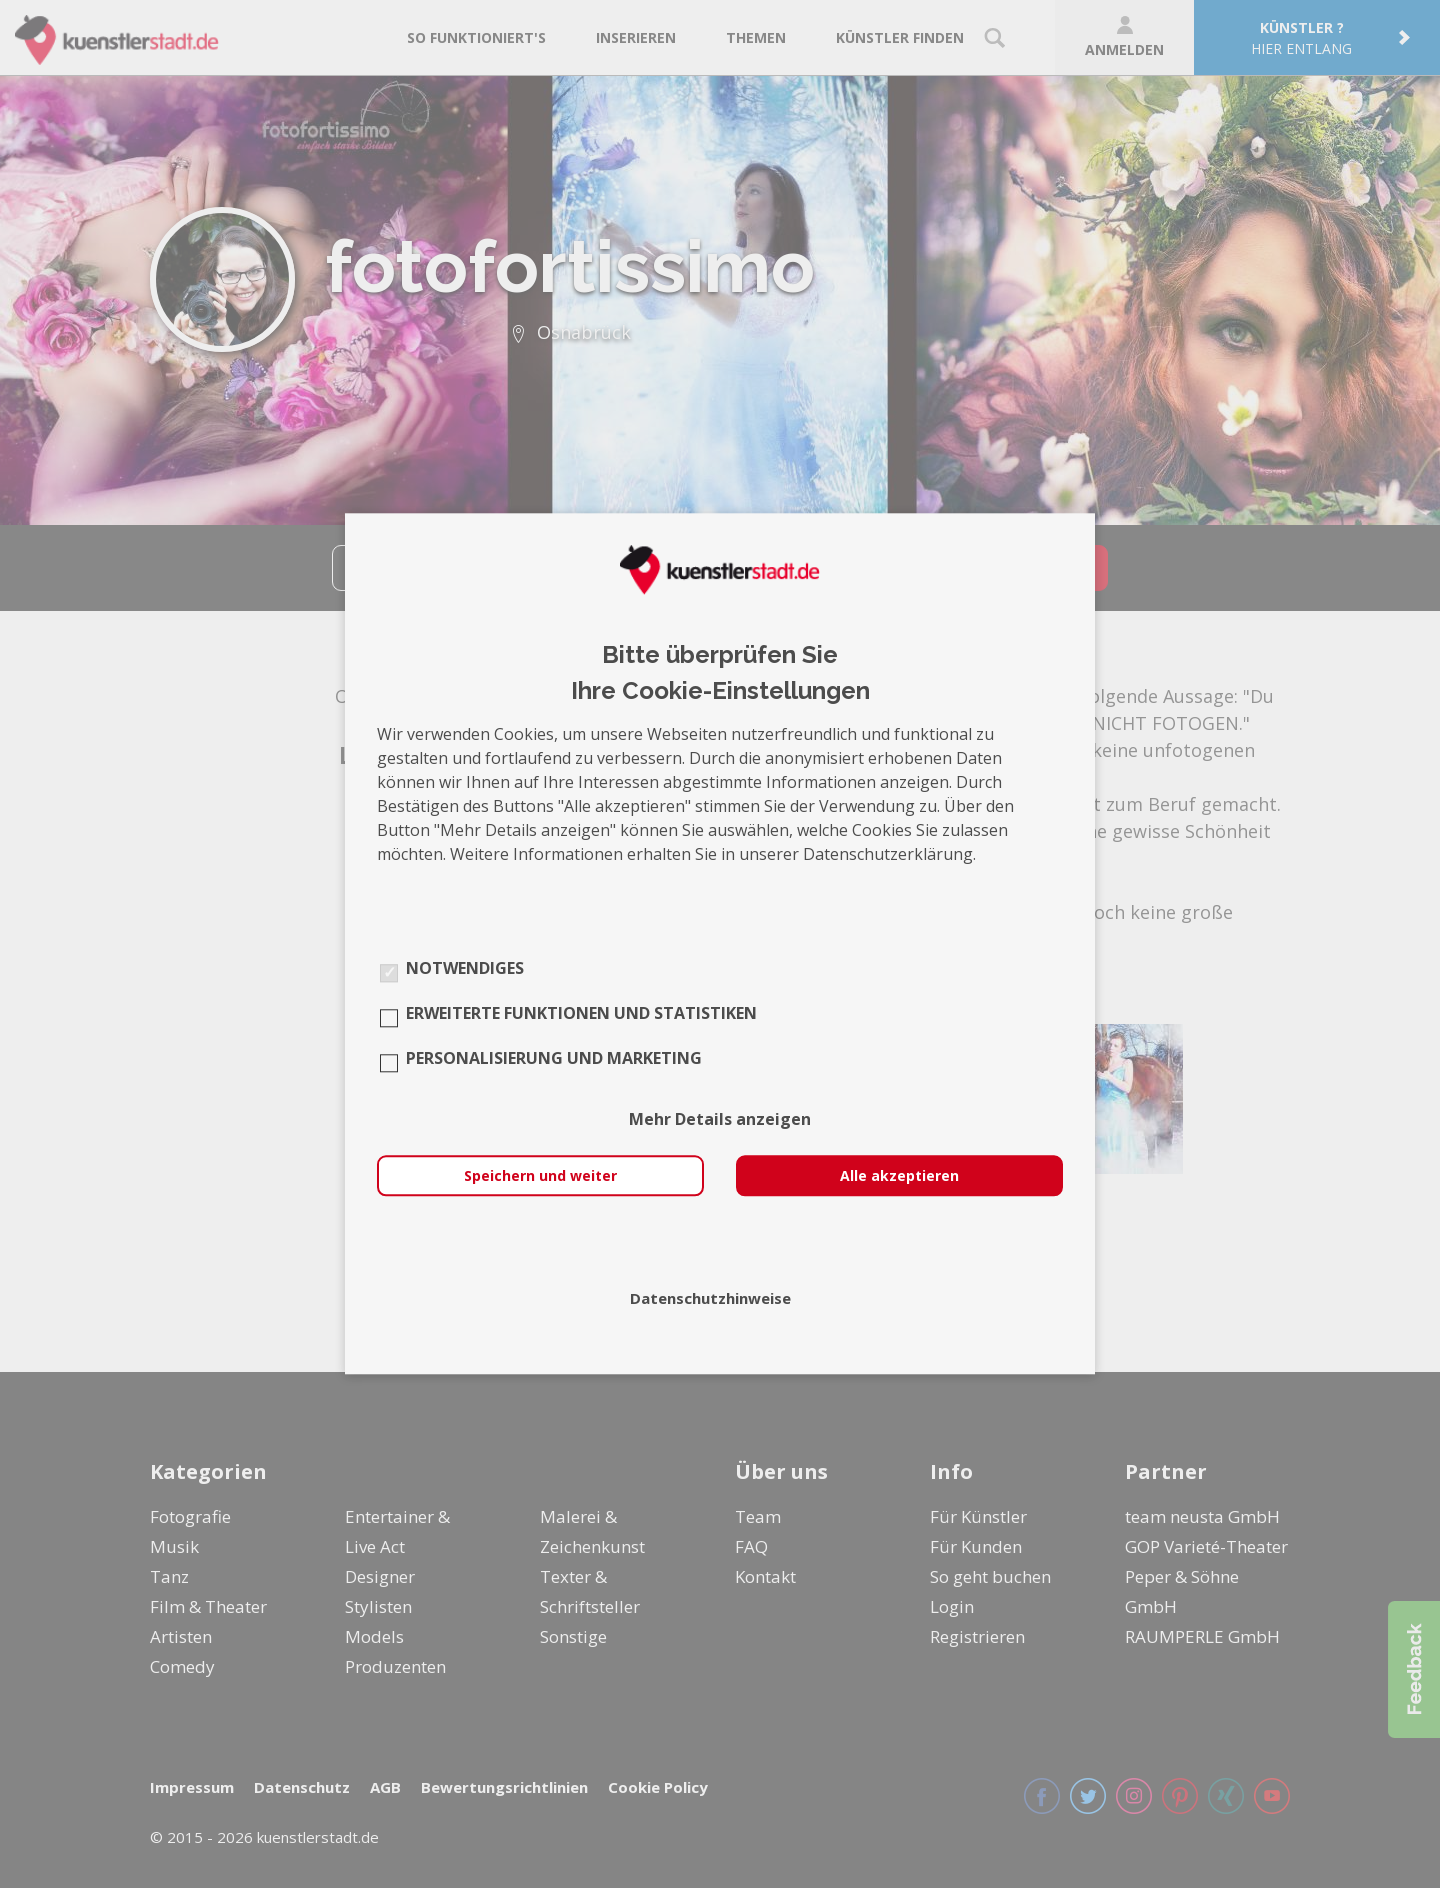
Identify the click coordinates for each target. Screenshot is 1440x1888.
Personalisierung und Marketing (554, 1059)
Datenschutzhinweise (710, 1299)
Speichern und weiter (540, 1176)
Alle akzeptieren (899, 1176)
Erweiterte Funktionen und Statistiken (581, 1014)
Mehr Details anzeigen (720, 1120)
